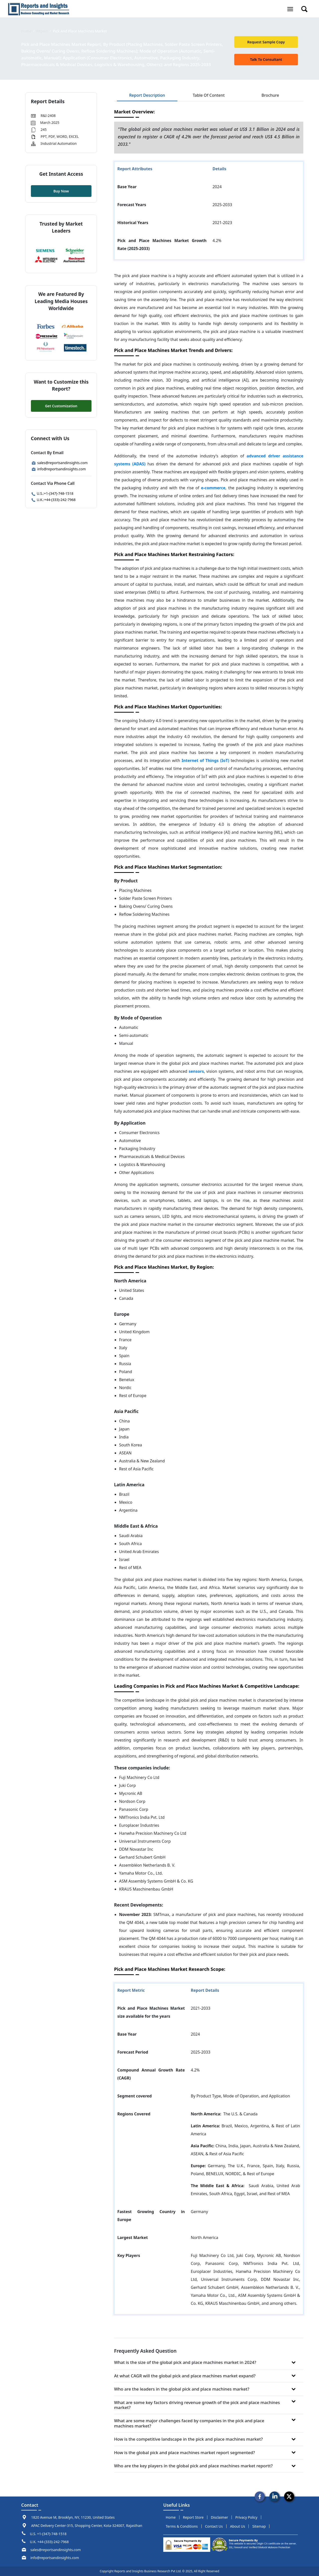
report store (193, 2517)
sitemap (259, 2526)
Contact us (214, 2526)
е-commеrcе (213, 488)
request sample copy (266, 42)
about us (237, 2526)
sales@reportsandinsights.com (59, 462)
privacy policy (246, 2517)
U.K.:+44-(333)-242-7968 (53, 499)
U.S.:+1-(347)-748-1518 (52, 493)
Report (42, 31)
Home (26, 31)
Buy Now (61, 191)
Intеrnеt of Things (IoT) (205, 760)
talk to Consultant (266, 59)
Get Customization (61, 406)
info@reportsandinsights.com (58, 469)
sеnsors (196, 1071)
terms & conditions (182, 2526)
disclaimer (219, 2517)
